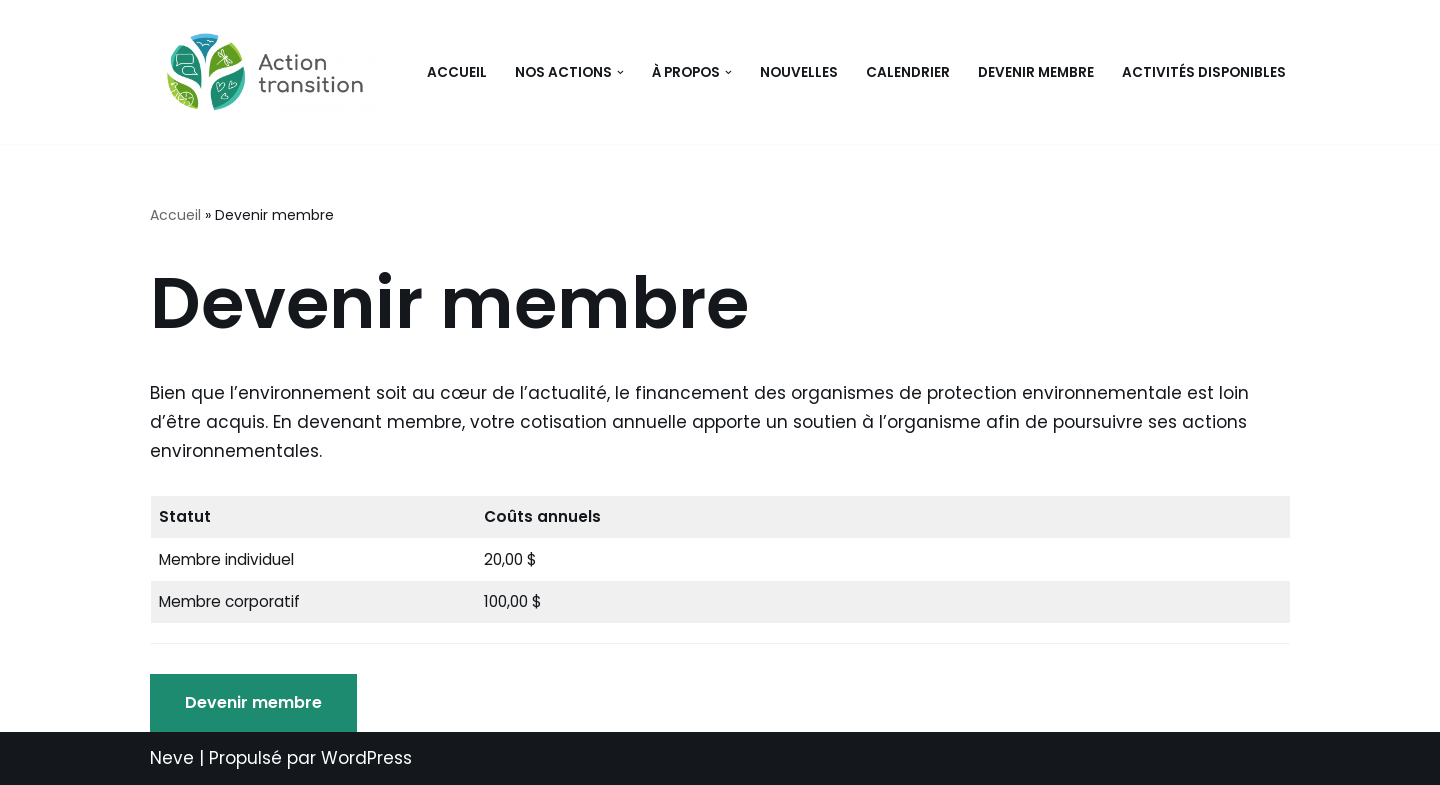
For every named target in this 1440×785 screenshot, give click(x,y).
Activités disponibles (1204, 72)
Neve (172, 758)
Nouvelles (799, 72)
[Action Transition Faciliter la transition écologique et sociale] (270, 72)
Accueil (457, 72)
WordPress (366, 758)
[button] (620, 72)
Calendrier (908, 72)
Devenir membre (1036, 72)
